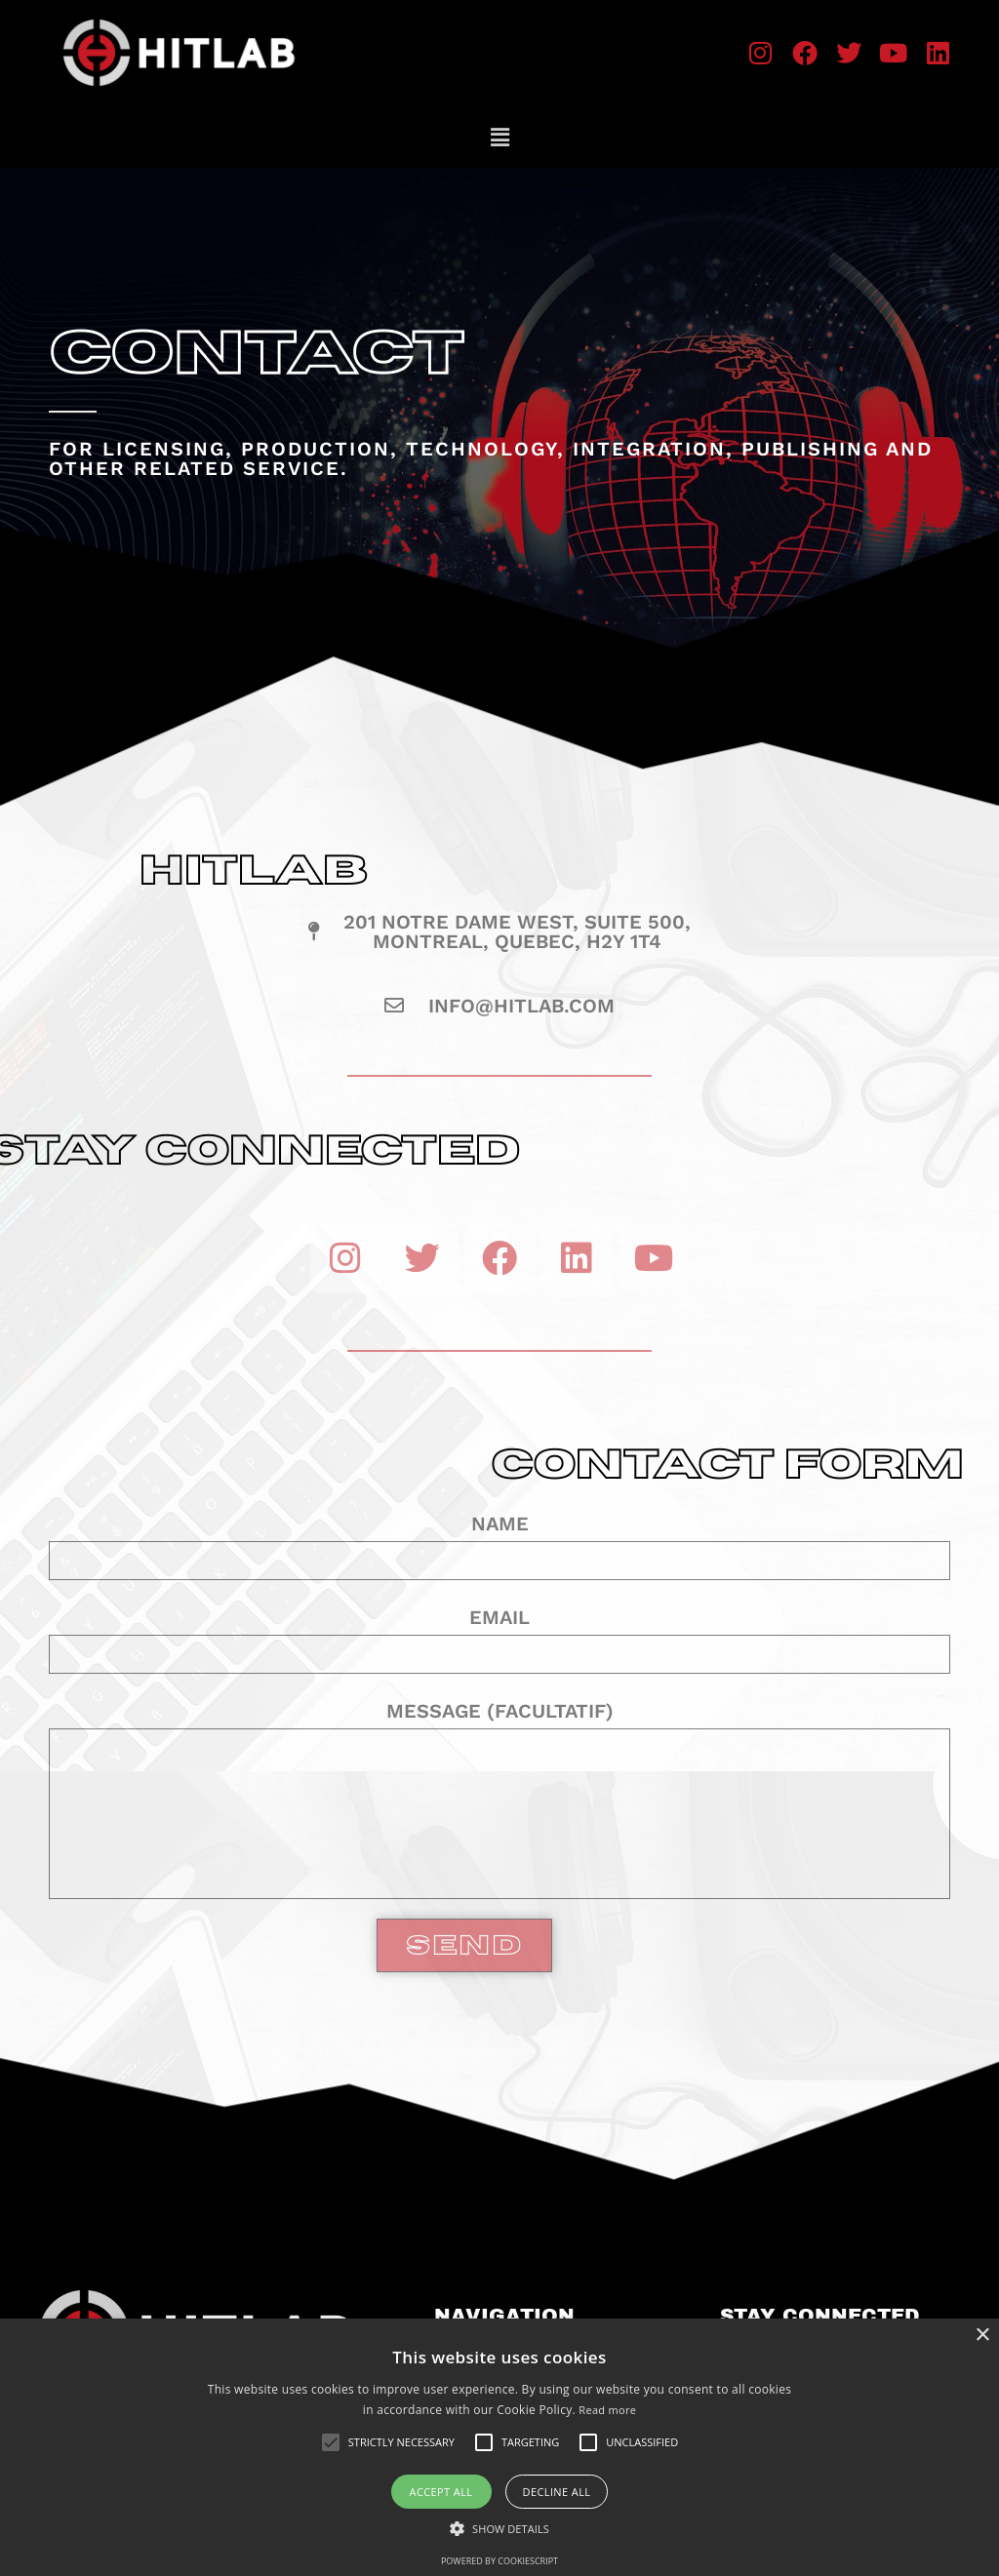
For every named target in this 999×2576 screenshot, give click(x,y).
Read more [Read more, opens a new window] (607, 2409)
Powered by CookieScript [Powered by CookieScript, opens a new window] (499, 2561)
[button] (499, 136)
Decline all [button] (557, 2491)
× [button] (982, 2335)
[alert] (499, 2447)
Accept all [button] (441, 2491)
